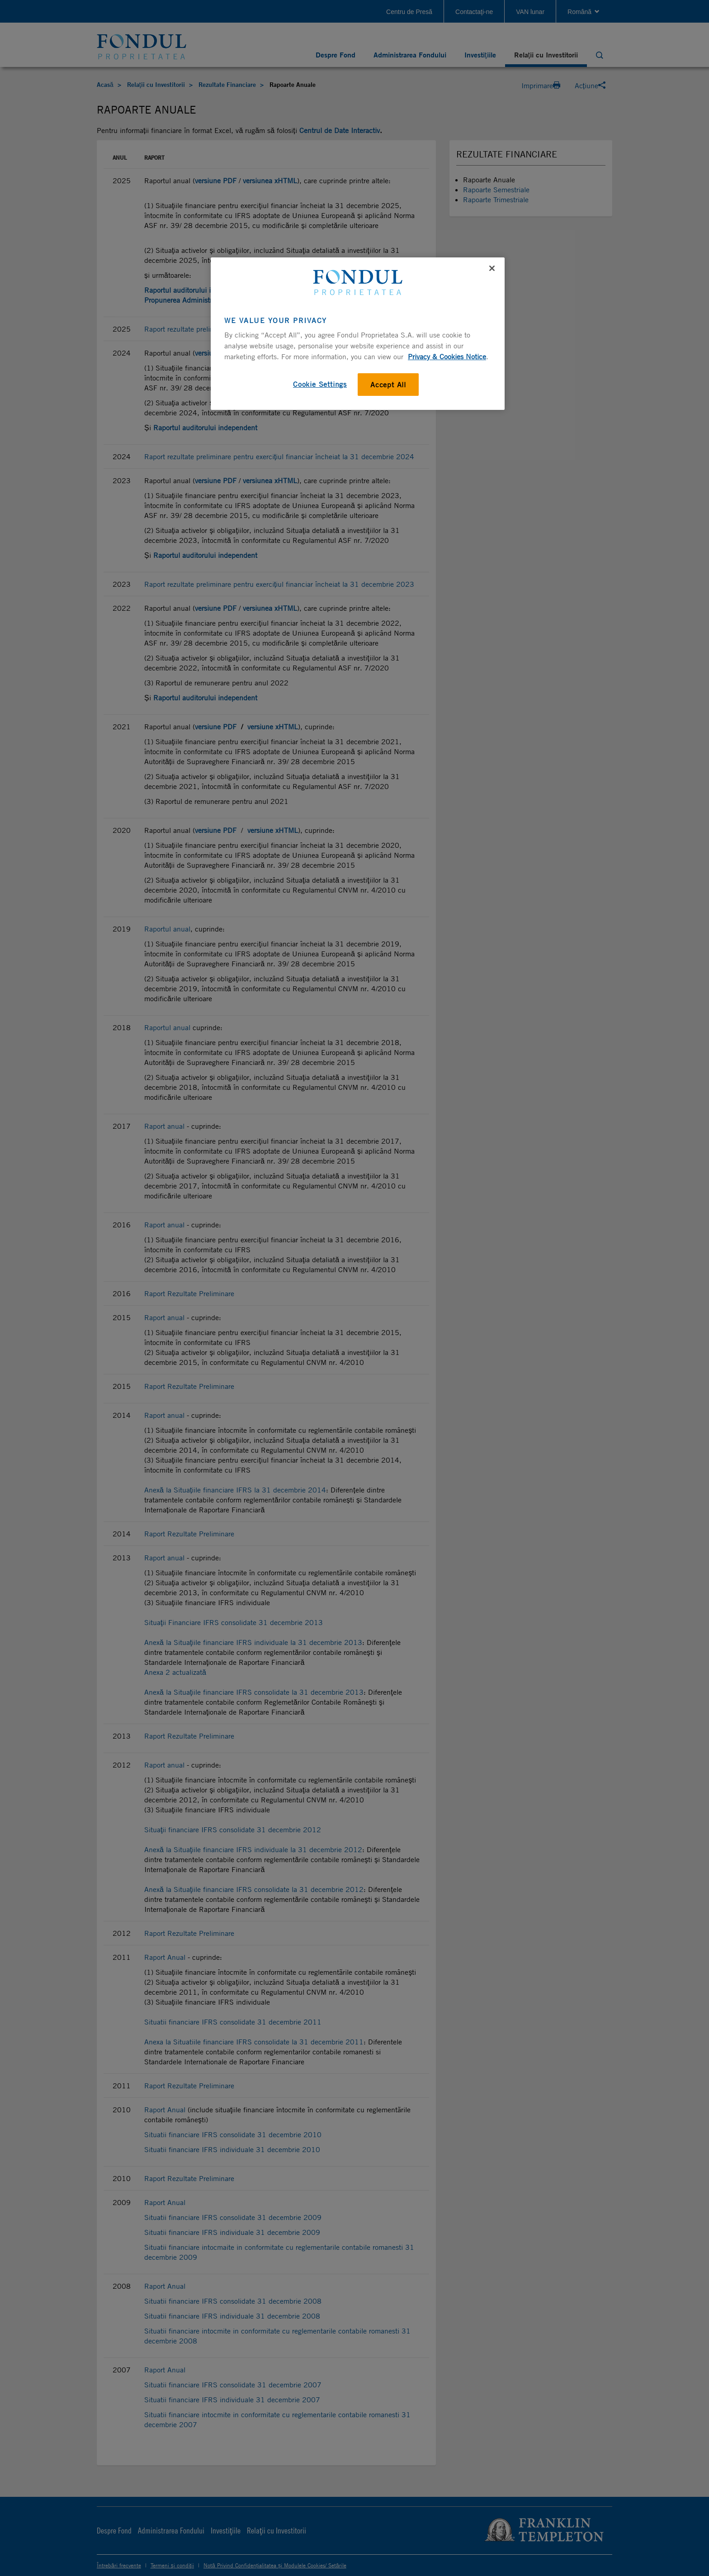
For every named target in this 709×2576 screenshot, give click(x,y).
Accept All (388, 384)
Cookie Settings (320, 384)
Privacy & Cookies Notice (447, 356)
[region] (358, 333)
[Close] (492, 268)
